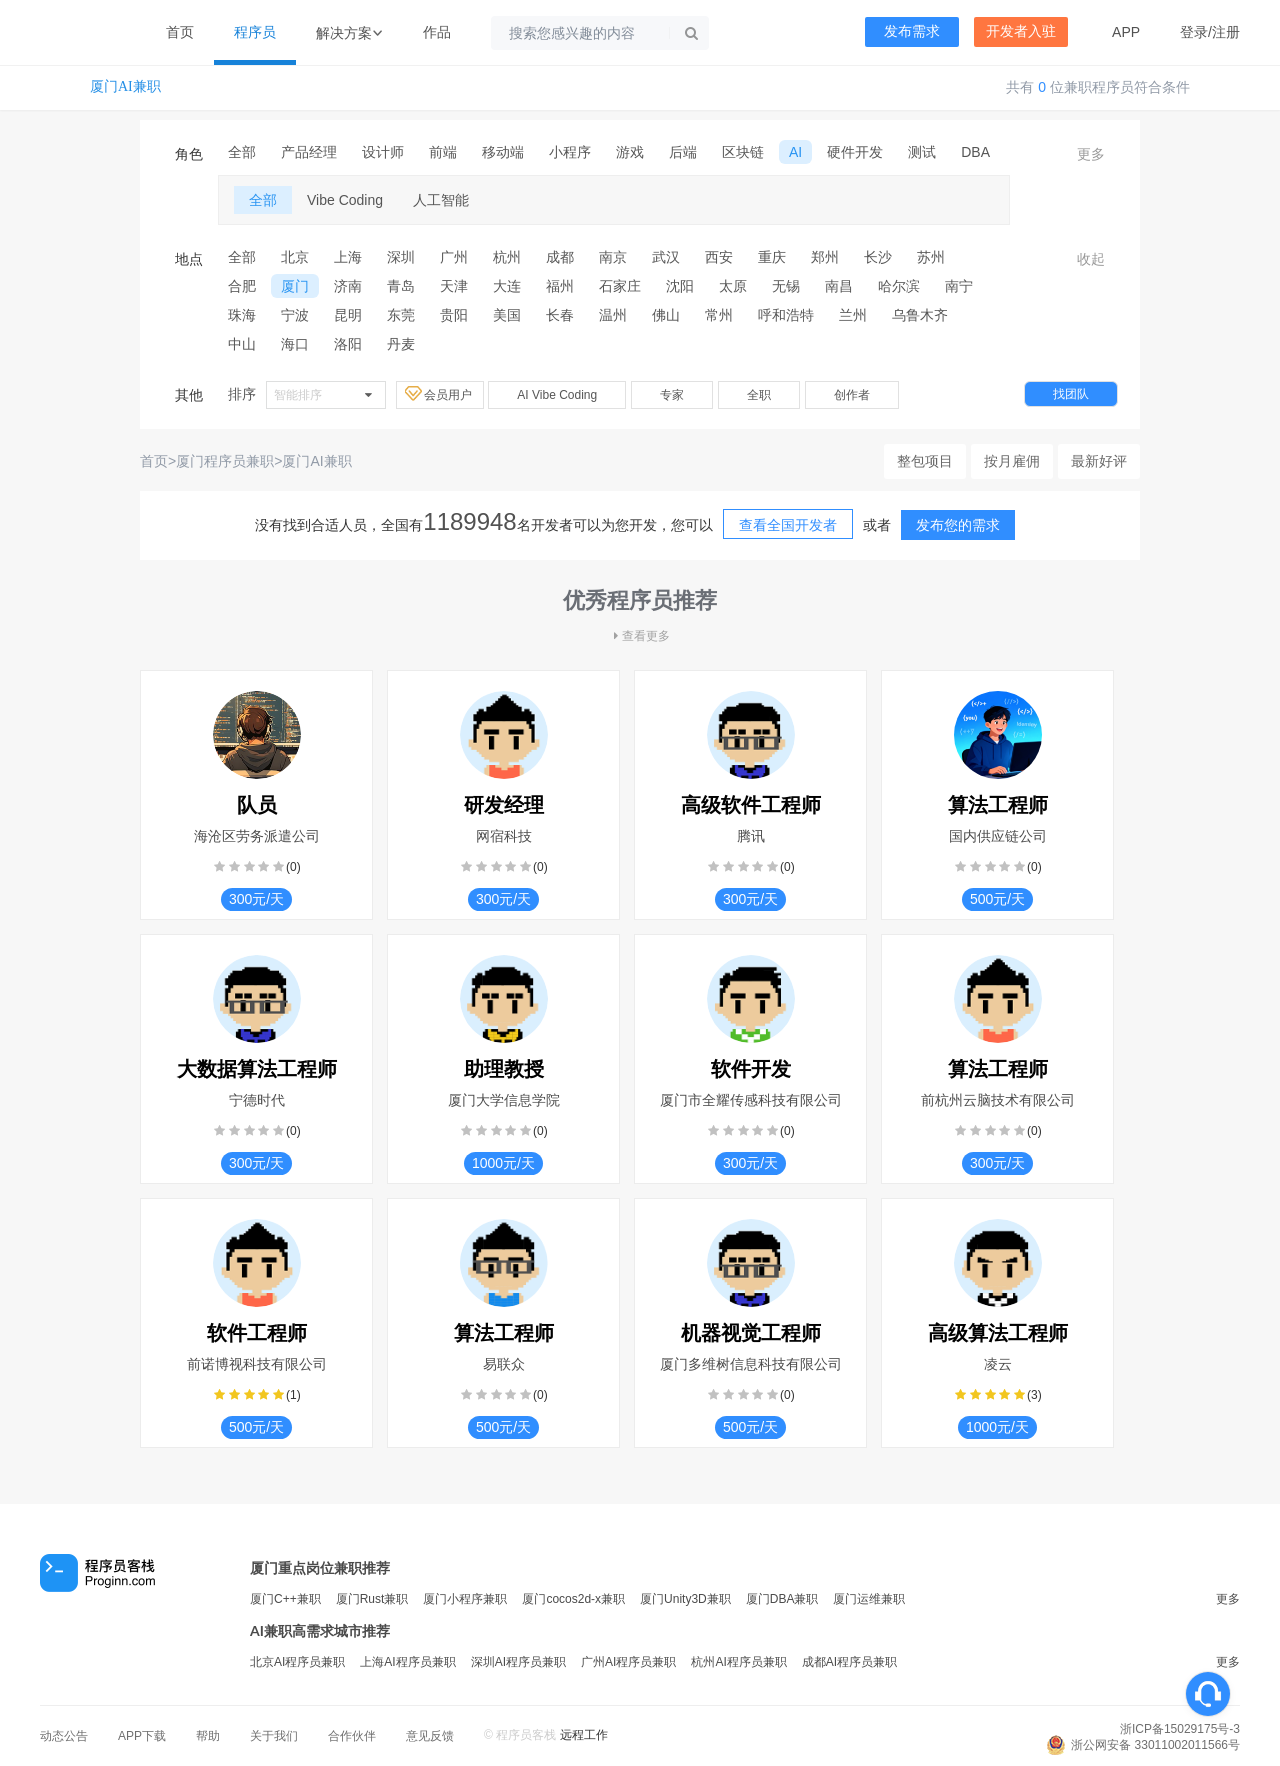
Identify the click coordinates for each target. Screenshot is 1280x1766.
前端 (443, 152)
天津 (454, 286)
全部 (242, 152)
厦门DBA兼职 (782, 1599)
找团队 (1071, 394)
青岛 (401, 286)
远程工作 (584, 1735)
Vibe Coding (345, 200)
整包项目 (925, 461)
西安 (719, 257)
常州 (719, 315)
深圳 (401, 257)
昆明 (348, 315)
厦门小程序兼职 (465, 1599)
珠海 (242, 315)
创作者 (852, 395)
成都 (560, 257)
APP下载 (142, 1736)
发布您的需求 (958, 525)
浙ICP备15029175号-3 (1180, 1729)
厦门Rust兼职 (372, 1599)
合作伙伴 (352, 1736)
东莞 (401, 315)
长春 (560, 315)
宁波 (295, 315)
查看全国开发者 (788, 525)
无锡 (786, 286)
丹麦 (401, 344)
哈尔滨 (899, 286)
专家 (672, 395)
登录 (1194, 32)
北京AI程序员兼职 (297, 1662)
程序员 (255, 32)
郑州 (825, 257)
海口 (295, 344)
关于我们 (274, 1736)
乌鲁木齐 (920, 315)
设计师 (383, 152)
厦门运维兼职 (869, 1599)
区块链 (743, 152)
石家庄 (620, 286)
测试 (922, 152)
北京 (295, 257)
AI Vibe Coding (557, 395)
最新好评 (1099, 461)
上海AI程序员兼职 (407, 1662)
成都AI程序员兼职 (849, 1662)
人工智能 (441, 200)
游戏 (630, 152)
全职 (759, 395)
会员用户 (440, 394)
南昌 (839, 286)
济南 (348, 286)
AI (795, 152)
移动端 (503, 152)
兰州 (853, 315)
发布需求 (912, 31)
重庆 (772, 257)
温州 (613, 315)
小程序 (570, 152)
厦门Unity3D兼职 (685, 1599)
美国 (507, 315)
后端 (683, 152)
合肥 (242, 286)
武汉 (666, 257)
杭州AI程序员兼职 (738, 1662)
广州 (454, 257)
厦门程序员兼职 (225, 461)
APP (1126, 32)
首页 (180, 32)
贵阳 (454, 315)
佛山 (666, 315)
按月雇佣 (1012, 461)
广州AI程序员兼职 (628, 1662)
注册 (1226, 32)
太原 (733, 286)
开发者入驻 (1021, 31)
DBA (975, 152)
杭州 (507, 257)
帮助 (208, 1736)
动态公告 (64, 1736)
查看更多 (640, 636)
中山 (242, 344)
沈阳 (680, 286)
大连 (507, 286)
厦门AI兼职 (125, 86)
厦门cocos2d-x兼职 (573, 1599)
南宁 (959, 286)
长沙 (878, 257)
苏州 (931, 257)
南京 (613, 257)
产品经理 (309, 152)
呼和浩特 (786, 315)
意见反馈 (430, 1736)
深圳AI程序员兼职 (518, 1662)
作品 (437, 32)
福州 (560, 286)
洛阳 (348, 344)
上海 (348, 257)
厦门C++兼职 (285, 1599)
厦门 (295, 286)
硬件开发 (855, 152)
